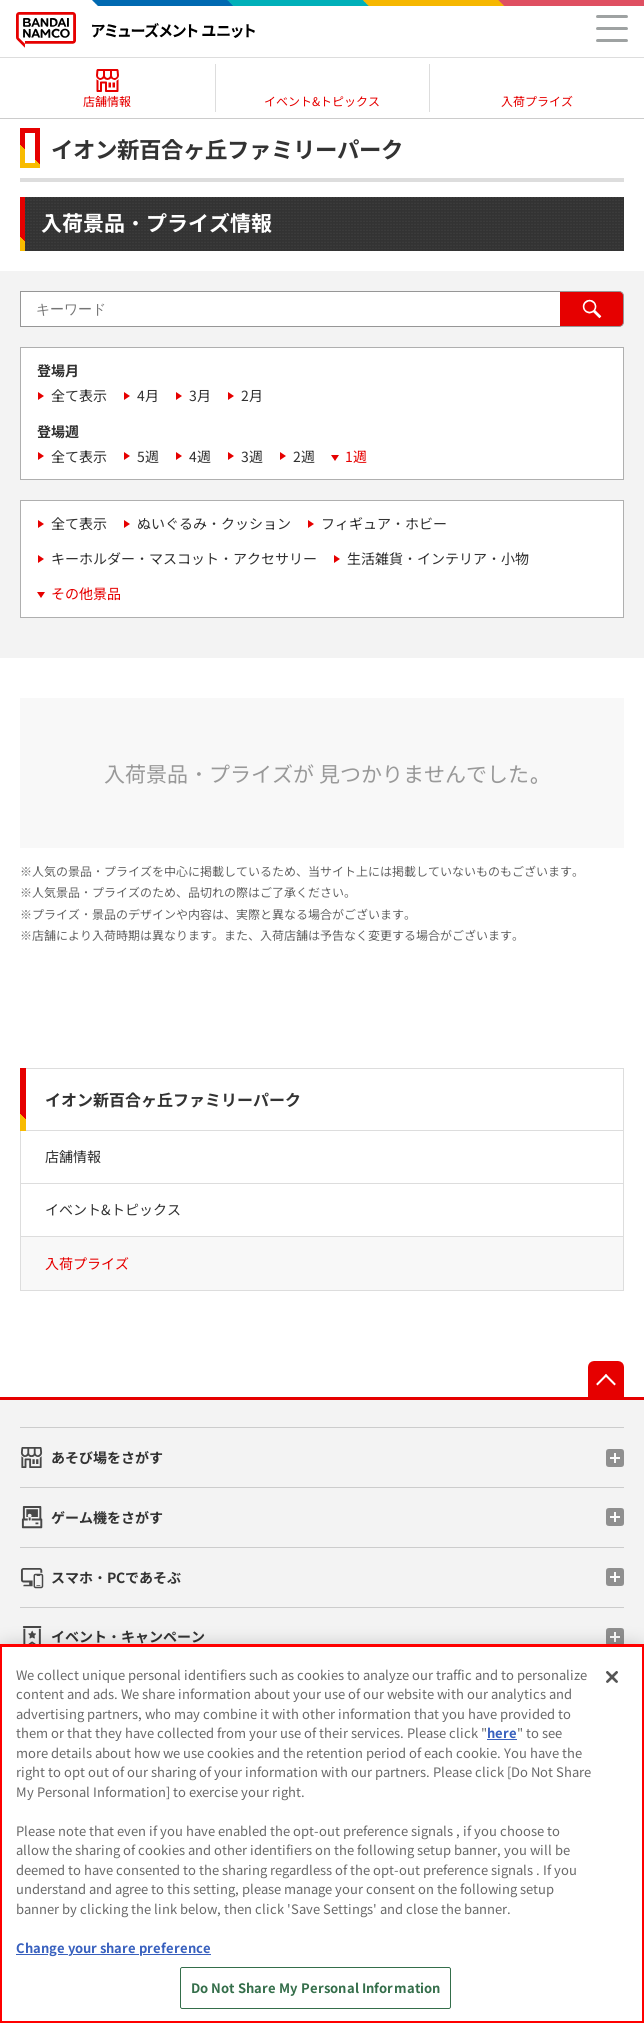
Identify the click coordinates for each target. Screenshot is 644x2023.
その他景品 (86, 593)
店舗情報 (73, 1156)
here (502, 1732)
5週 (148, 456)
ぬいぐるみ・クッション (214, 523)
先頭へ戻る (606, 1379)
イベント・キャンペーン (128, 1636)
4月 (148, 395)
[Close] (612, 1677)
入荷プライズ (87, 1263)
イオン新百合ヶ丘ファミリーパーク (173, 1099)
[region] (322, 1834)
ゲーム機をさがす (107, 1517)
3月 (200, 395)
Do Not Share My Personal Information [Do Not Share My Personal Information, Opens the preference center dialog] (316, 1987)
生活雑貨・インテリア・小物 (438, 558)
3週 (252, 456)
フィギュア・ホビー (384, 523)
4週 (200, 456)
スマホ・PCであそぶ (116, 1577)
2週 (304, 456)
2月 (252, 395)
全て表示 (79, 395)
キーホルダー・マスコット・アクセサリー (184, 558)
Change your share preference (113, 1947)
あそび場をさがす (107, 1457)
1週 (356, 456)
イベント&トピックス (113, 1209)
